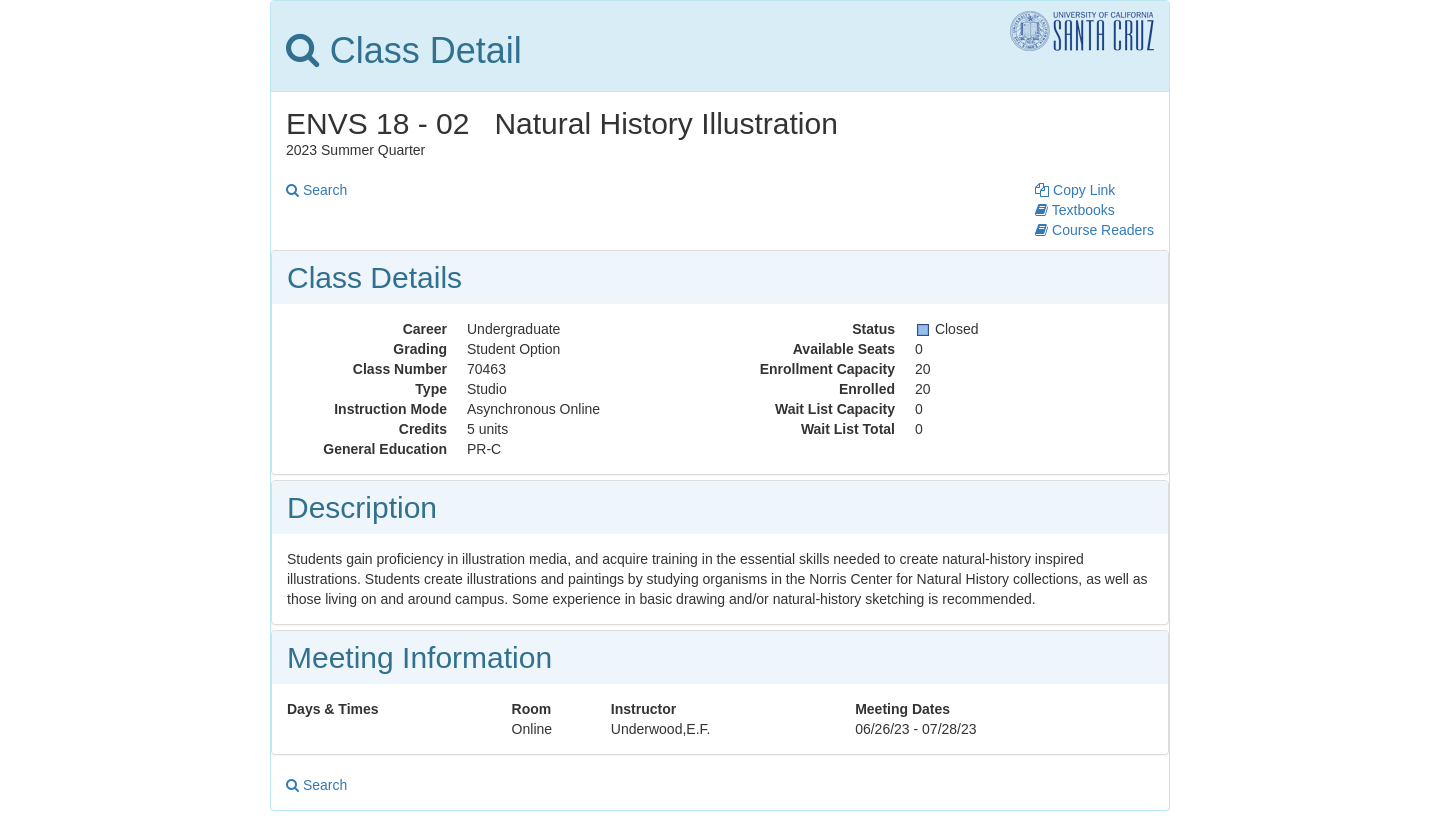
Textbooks (1075, 210)
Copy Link (1075, 190)
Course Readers (1094, 230)
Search (316, 190)
